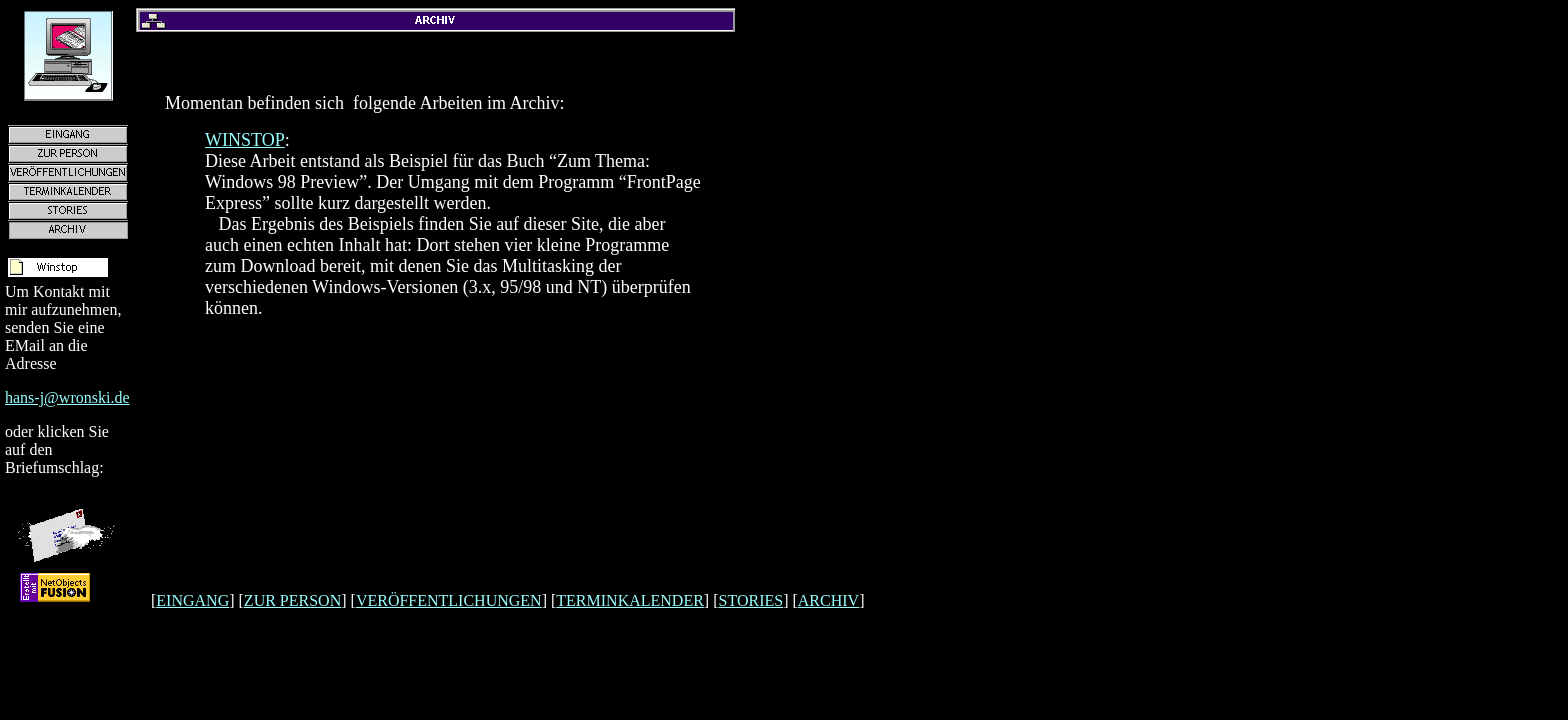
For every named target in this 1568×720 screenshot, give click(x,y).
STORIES (751, 600)
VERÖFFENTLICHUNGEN (449, 600)
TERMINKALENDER (630, 600)
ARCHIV (828, 600)
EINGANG (192, 600)
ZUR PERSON (292, 600)
